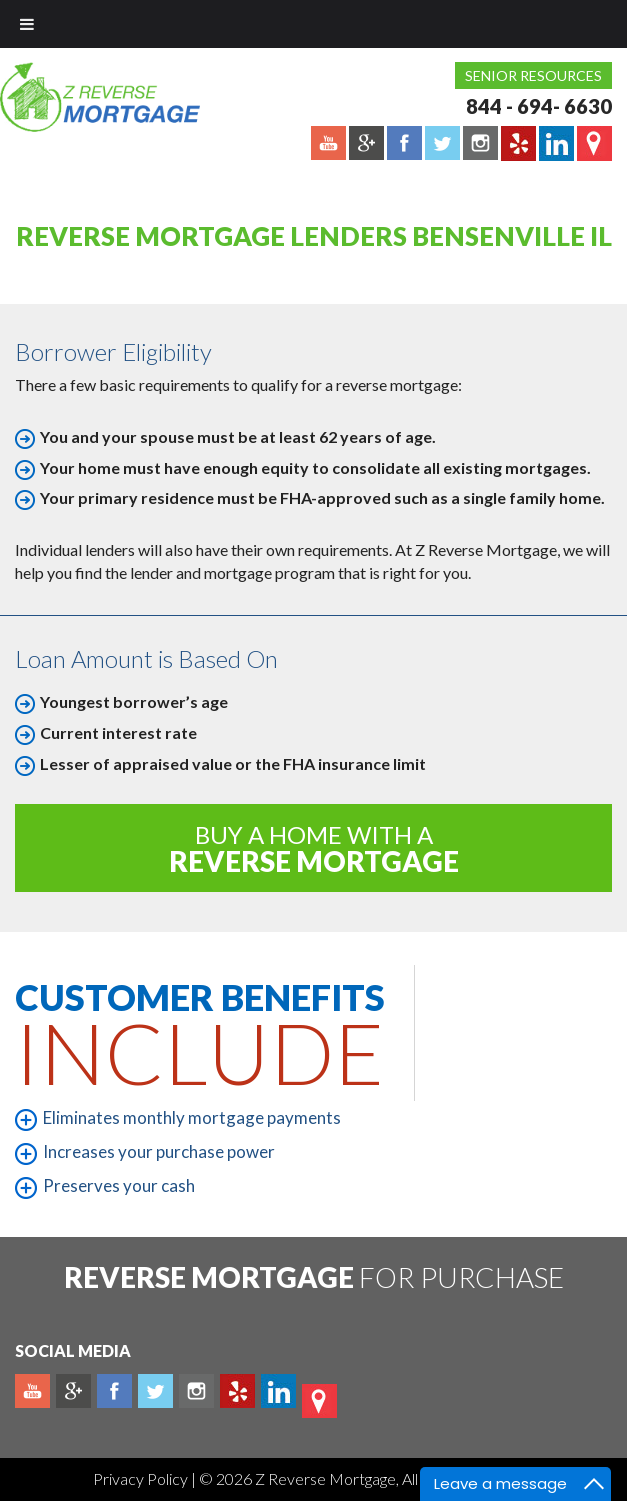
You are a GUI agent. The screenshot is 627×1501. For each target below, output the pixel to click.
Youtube (32, 1391)
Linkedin (278, 1391)
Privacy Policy (142, 1478)
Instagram (196, 1391)
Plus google (73, 1391)
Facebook (114, 1391)
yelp (237, 1391)
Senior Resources (533, 75)
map (319, 1401)
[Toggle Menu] (27, 24)
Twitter (155, 1391)
